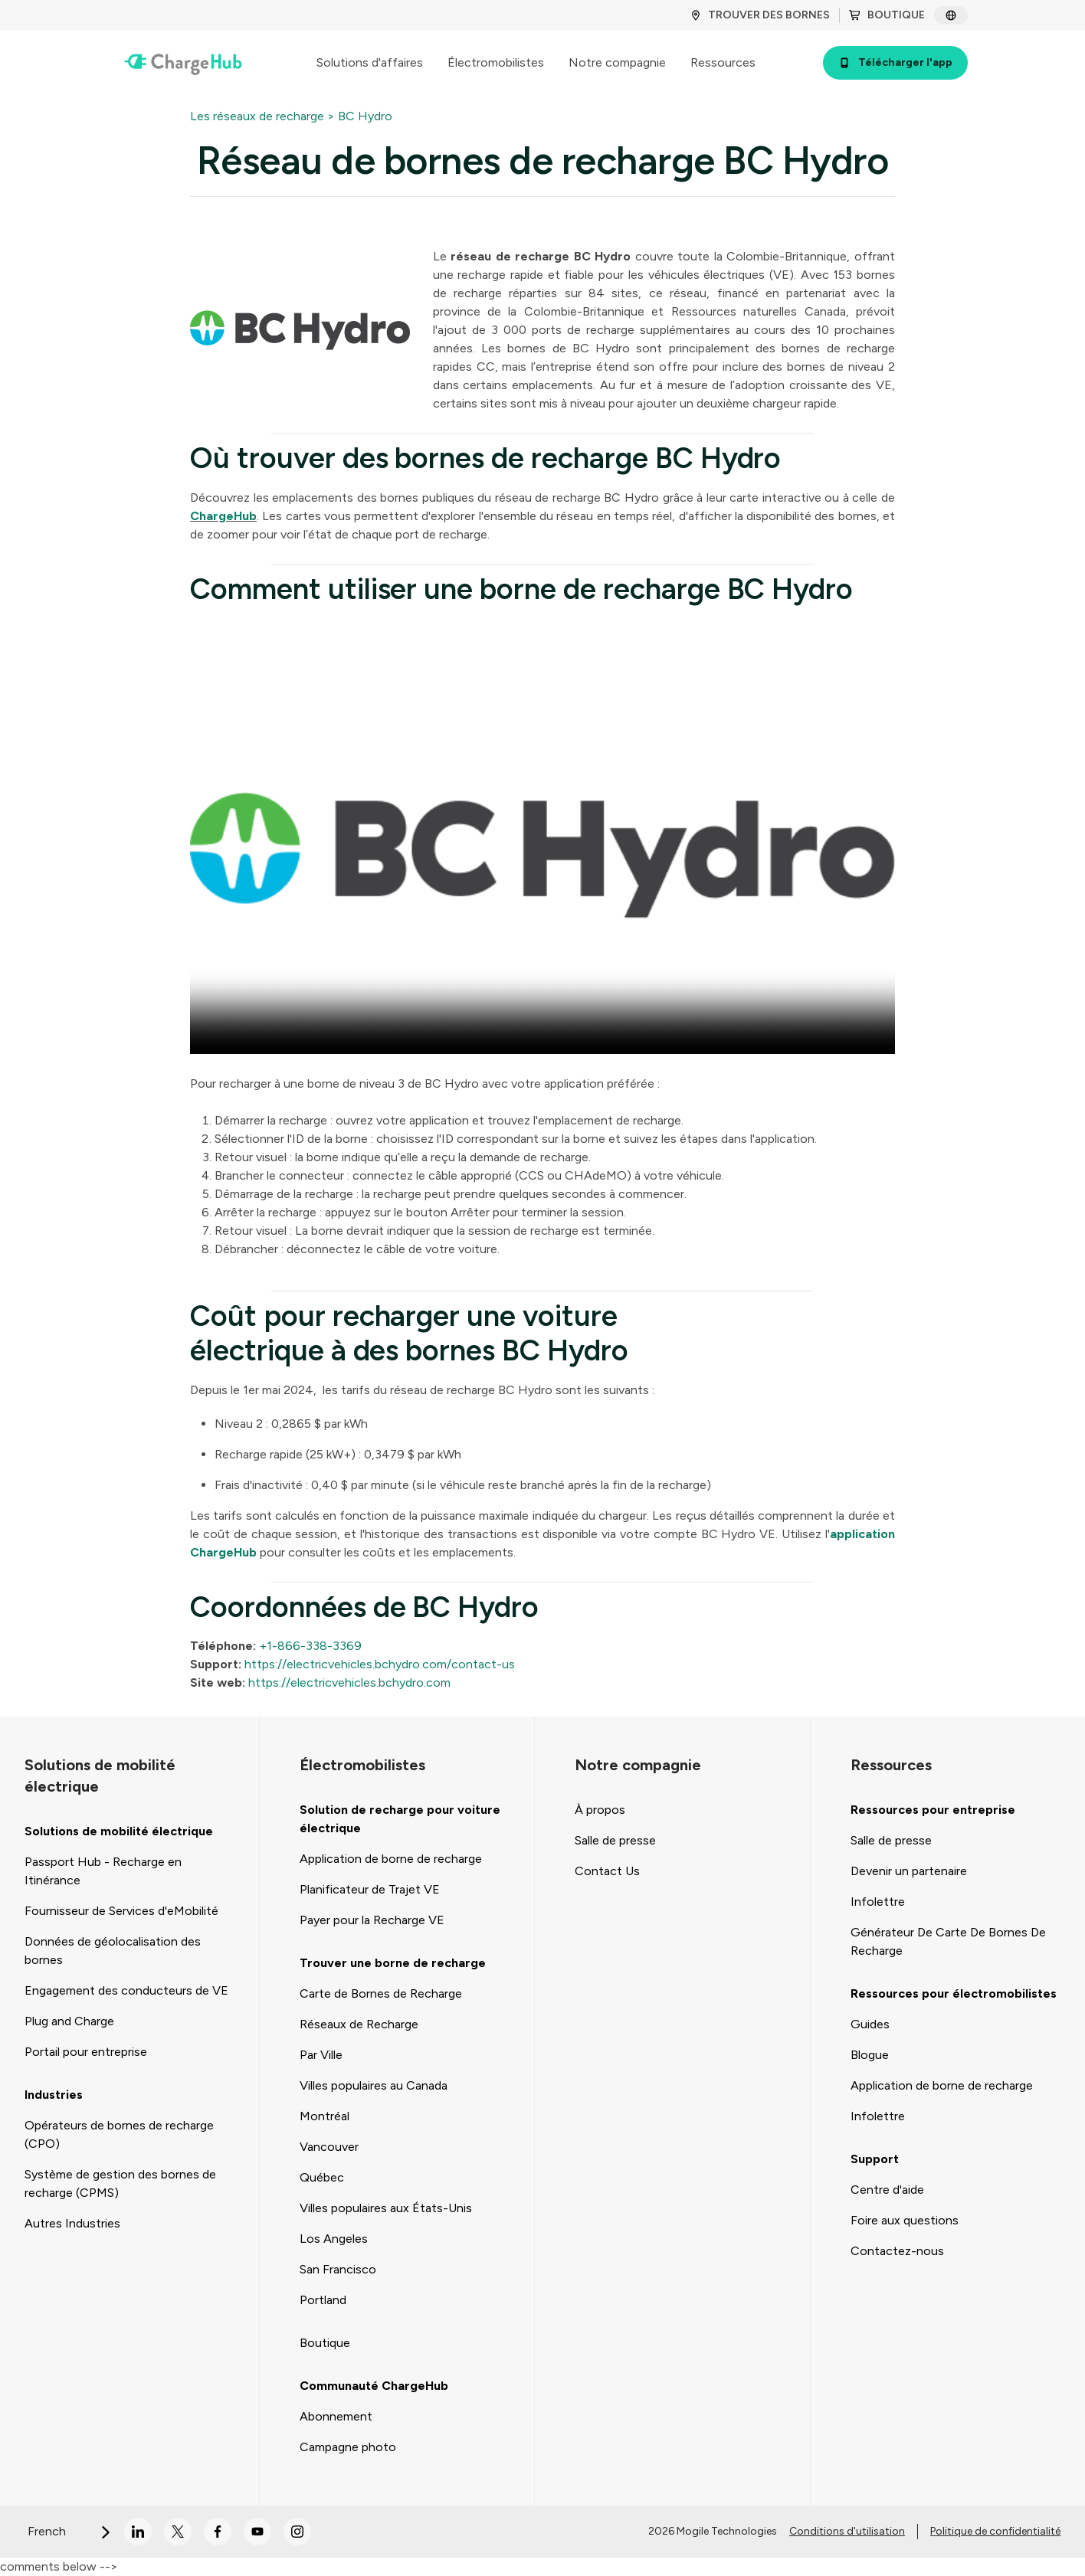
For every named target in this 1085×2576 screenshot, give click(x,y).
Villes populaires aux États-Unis (386, 2208)
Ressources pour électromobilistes (954, 1993)
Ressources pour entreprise (933, 1809)
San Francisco (338, 2269)
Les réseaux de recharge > (262, 116)
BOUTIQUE (887, 14)
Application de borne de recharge (391, 1858)
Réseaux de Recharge (359, 2024)
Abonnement (336, 2416)
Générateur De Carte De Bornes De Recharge (948, 1941)
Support (875, 2159)
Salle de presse (615, 1840)
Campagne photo (348, 2447)
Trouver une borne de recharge (393, 1963)
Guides (870, 2024)
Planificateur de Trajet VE (370, 1889)
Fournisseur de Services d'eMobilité (121, 1910)
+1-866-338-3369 (309, 1645)
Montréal (324, 2116)
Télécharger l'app (895, 62)
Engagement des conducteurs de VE (126, 1990)
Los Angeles (334, 2238)
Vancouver (329, 2146)
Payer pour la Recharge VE (372, 1920)
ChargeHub (223, 516)
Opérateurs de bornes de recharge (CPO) (119, 2134)
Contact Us (607, 1871)
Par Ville (321, 2054)
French (70, 2531)
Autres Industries (72, 2223)
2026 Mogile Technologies (712, 2531)
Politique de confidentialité (995, 2531)
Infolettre (878, 1901)
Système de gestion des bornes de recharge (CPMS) (120, 2183)
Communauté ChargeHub (374, 2385)
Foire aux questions (905, 2220)
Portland (323, 2300)
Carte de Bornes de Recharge (381, 1993)
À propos (600, 1809)
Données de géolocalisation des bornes (113, 1950)
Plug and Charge (69, 2021)
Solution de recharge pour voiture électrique (400, 1818)
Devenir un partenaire (909, 1871)
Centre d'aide (887, 2189)
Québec (322, 2177)
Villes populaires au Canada (373, 2085)
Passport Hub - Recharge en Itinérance (103, 1870)
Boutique (325, 2342)
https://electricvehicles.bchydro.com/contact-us (378, 1664)
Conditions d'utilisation (847, 2531)
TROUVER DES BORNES (760, 14)
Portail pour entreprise (86, 2051)
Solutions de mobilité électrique (119, 1831)
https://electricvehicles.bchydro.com (348, 1682)
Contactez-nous (897, 2251)
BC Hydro (365, 116)
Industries (54, 2094)
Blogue (870, 2054)
